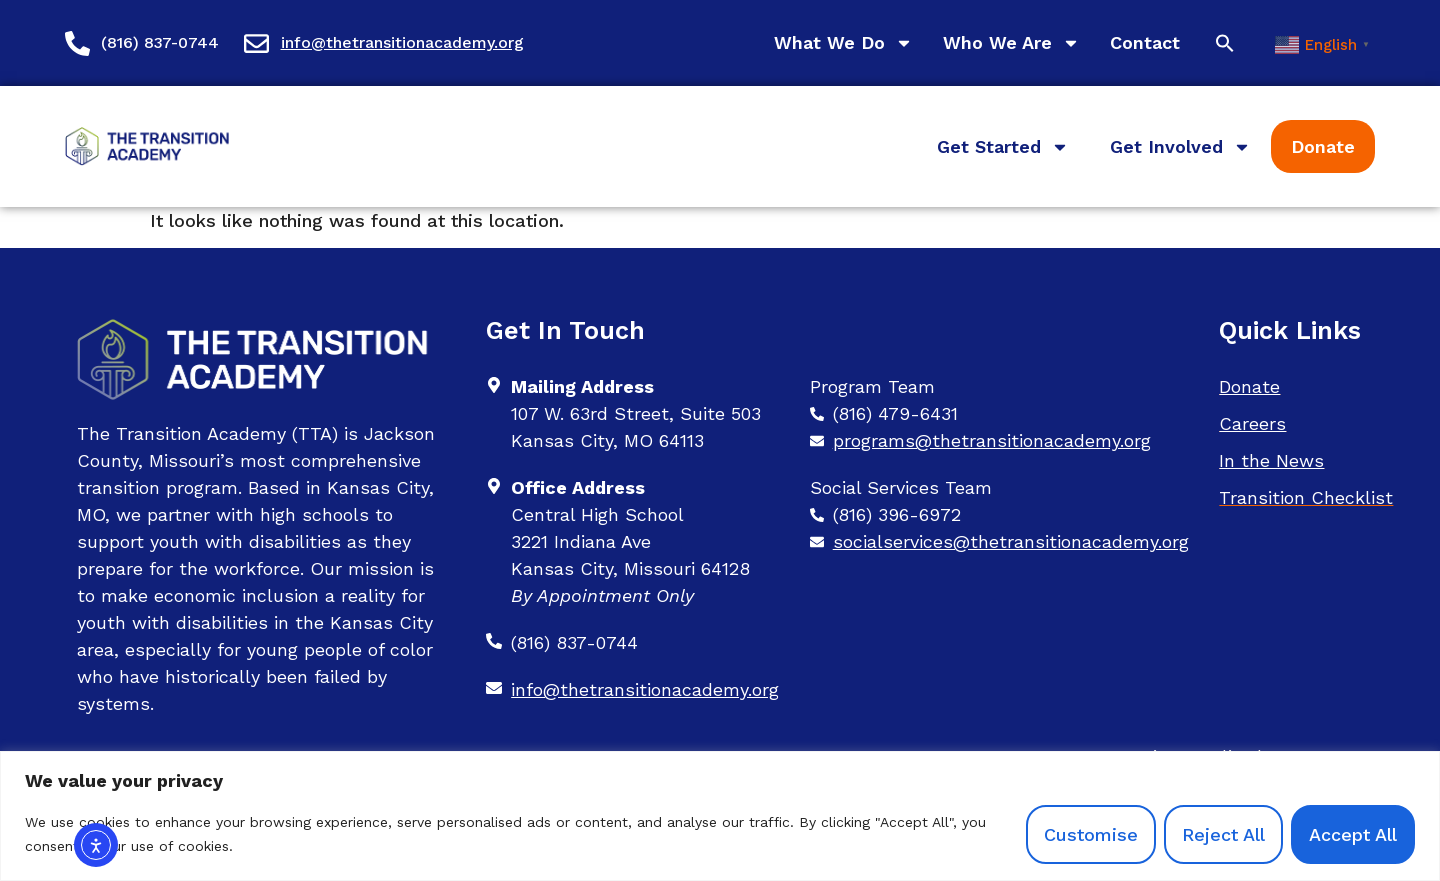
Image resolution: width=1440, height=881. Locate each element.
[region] (720, 816)
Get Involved (1180, 147)
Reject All (1223, 834)
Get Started (1003, 147)
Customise (1091, 834)
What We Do (843, 43)
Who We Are (1011, 43)
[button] (1225, 43)
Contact (1145, 42)
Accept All (1353, 834)
